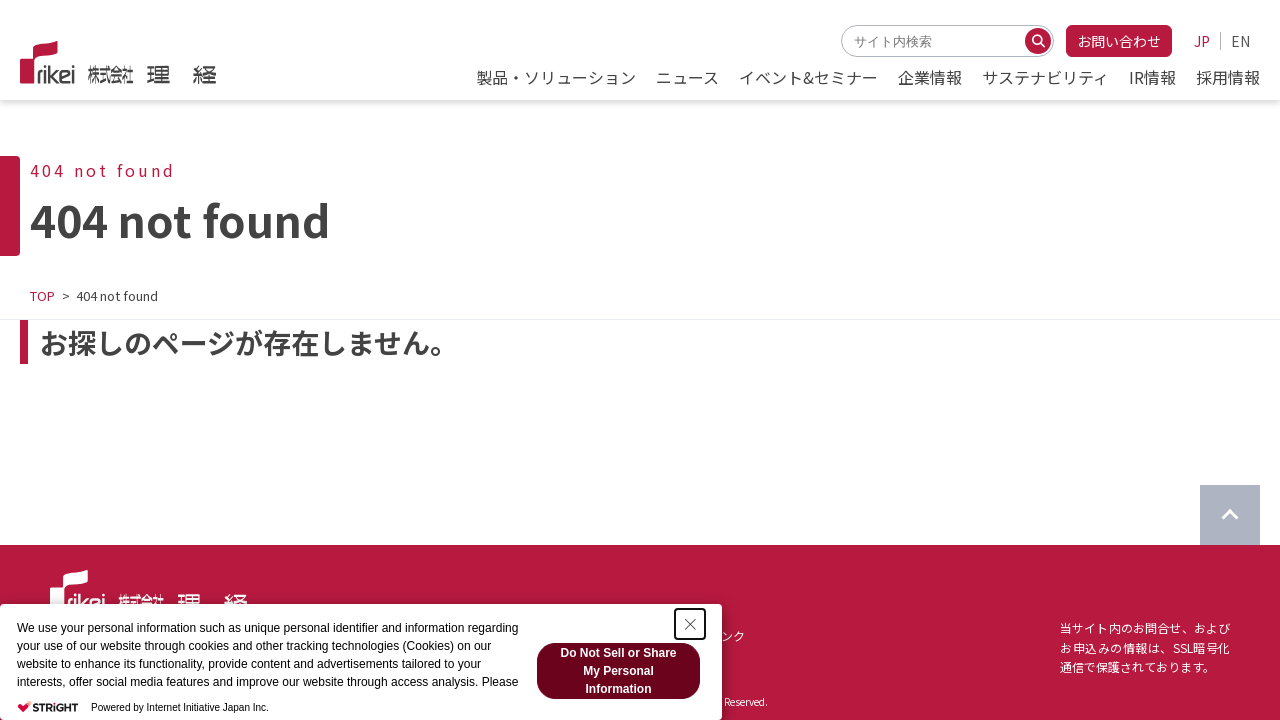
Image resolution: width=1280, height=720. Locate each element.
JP (1202, 41)
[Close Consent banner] (690, 624)
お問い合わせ (1119, 41)
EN (1240, 41)
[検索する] (1038, 41)
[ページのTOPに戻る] (1230, 515)
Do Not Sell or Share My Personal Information (618, 671)
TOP (42, 295)
